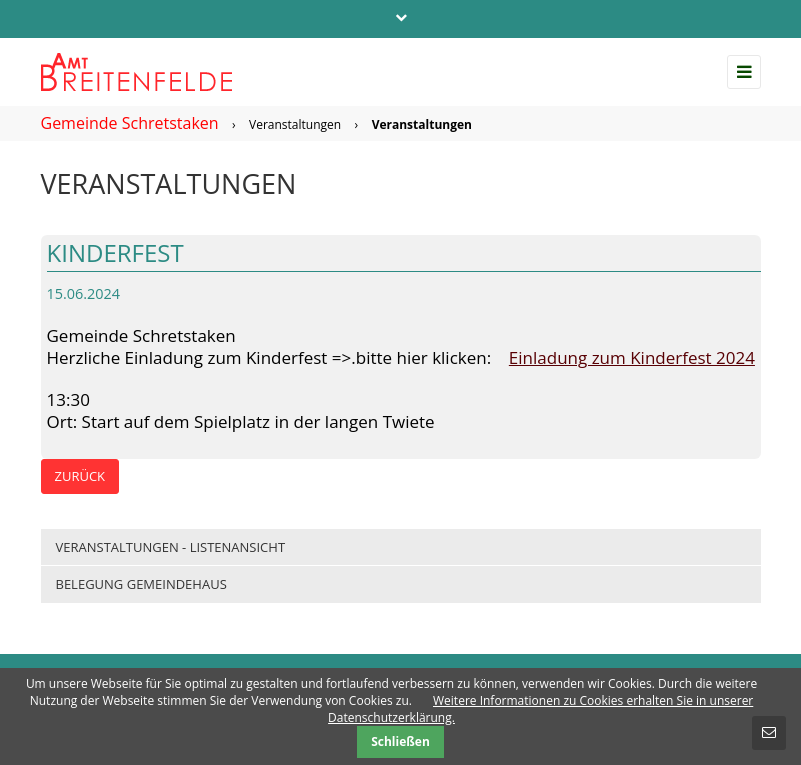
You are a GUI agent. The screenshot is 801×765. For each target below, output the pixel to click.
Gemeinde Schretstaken (130, 123)
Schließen (400, 741)
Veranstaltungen (295, 124)
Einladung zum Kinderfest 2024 (632, 357)
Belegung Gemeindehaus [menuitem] (141, 584)
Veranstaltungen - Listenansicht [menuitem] (171, 547)
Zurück (80, 476)
